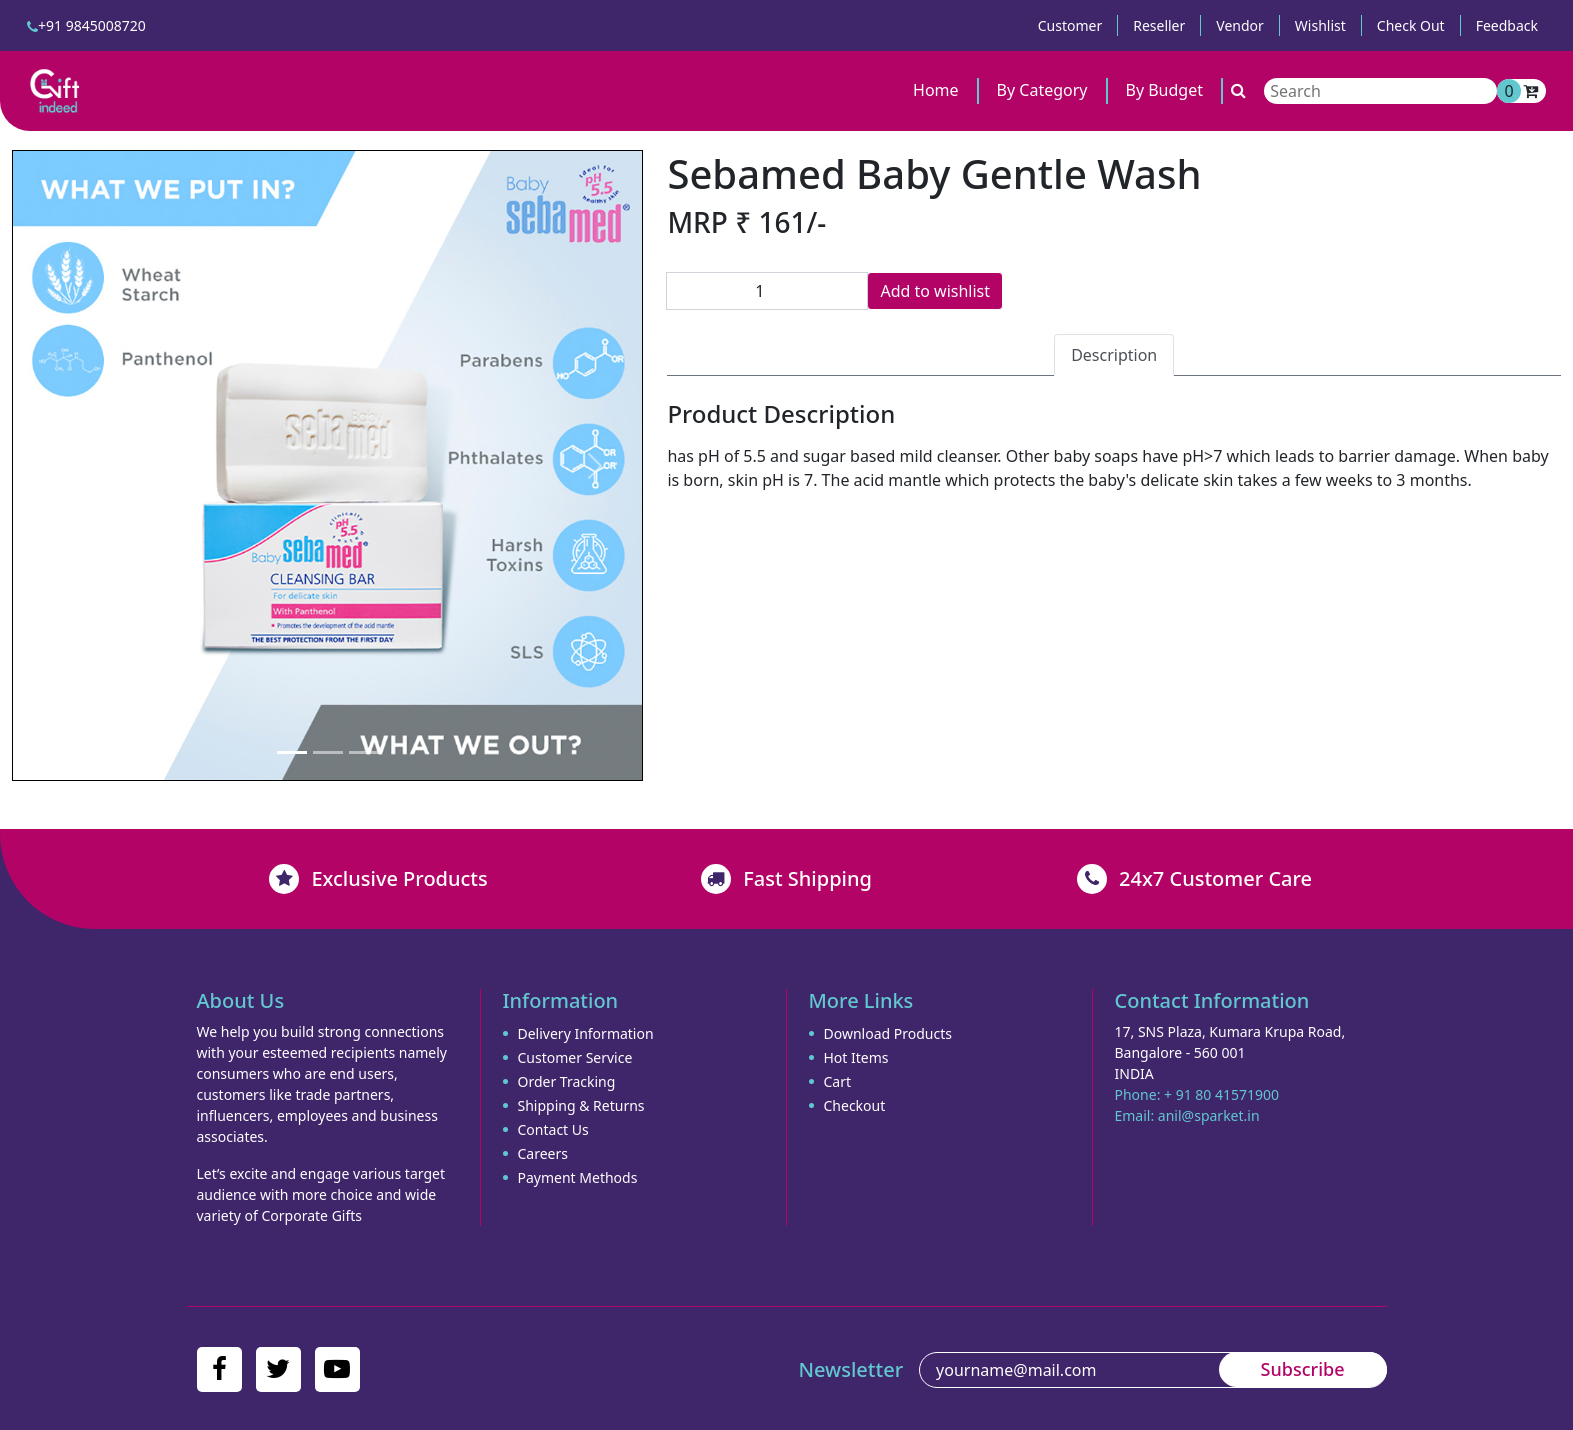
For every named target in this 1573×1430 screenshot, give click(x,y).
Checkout (855, 1105)
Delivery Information (586, 1033)
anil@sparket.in (1209, 1115)
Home (936, 90)
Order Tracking (567, 1081)
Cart (838, 1081)
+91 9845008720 (86, 25)
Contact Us (553, 1129)
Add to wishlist (935, 291)
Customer (1070, 25)
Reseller (1159, 25)
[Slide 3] (364, 752)
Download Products (888, 1033)
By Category (1042, 90)
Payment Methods (578, 1177)
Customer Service (575, 1057)
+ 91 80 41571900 (1221, 1094)
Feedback (1507, 25)
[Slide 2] (328, 752)
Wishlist (1320, 25)
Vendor (1240, 25)
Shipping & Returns (581, 1105)
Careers (543, 1153)
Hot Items (856, 1057)
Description (1114, 355)
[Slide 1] (292, 752)
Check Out (1411, 25)
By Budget (1165, 90)
